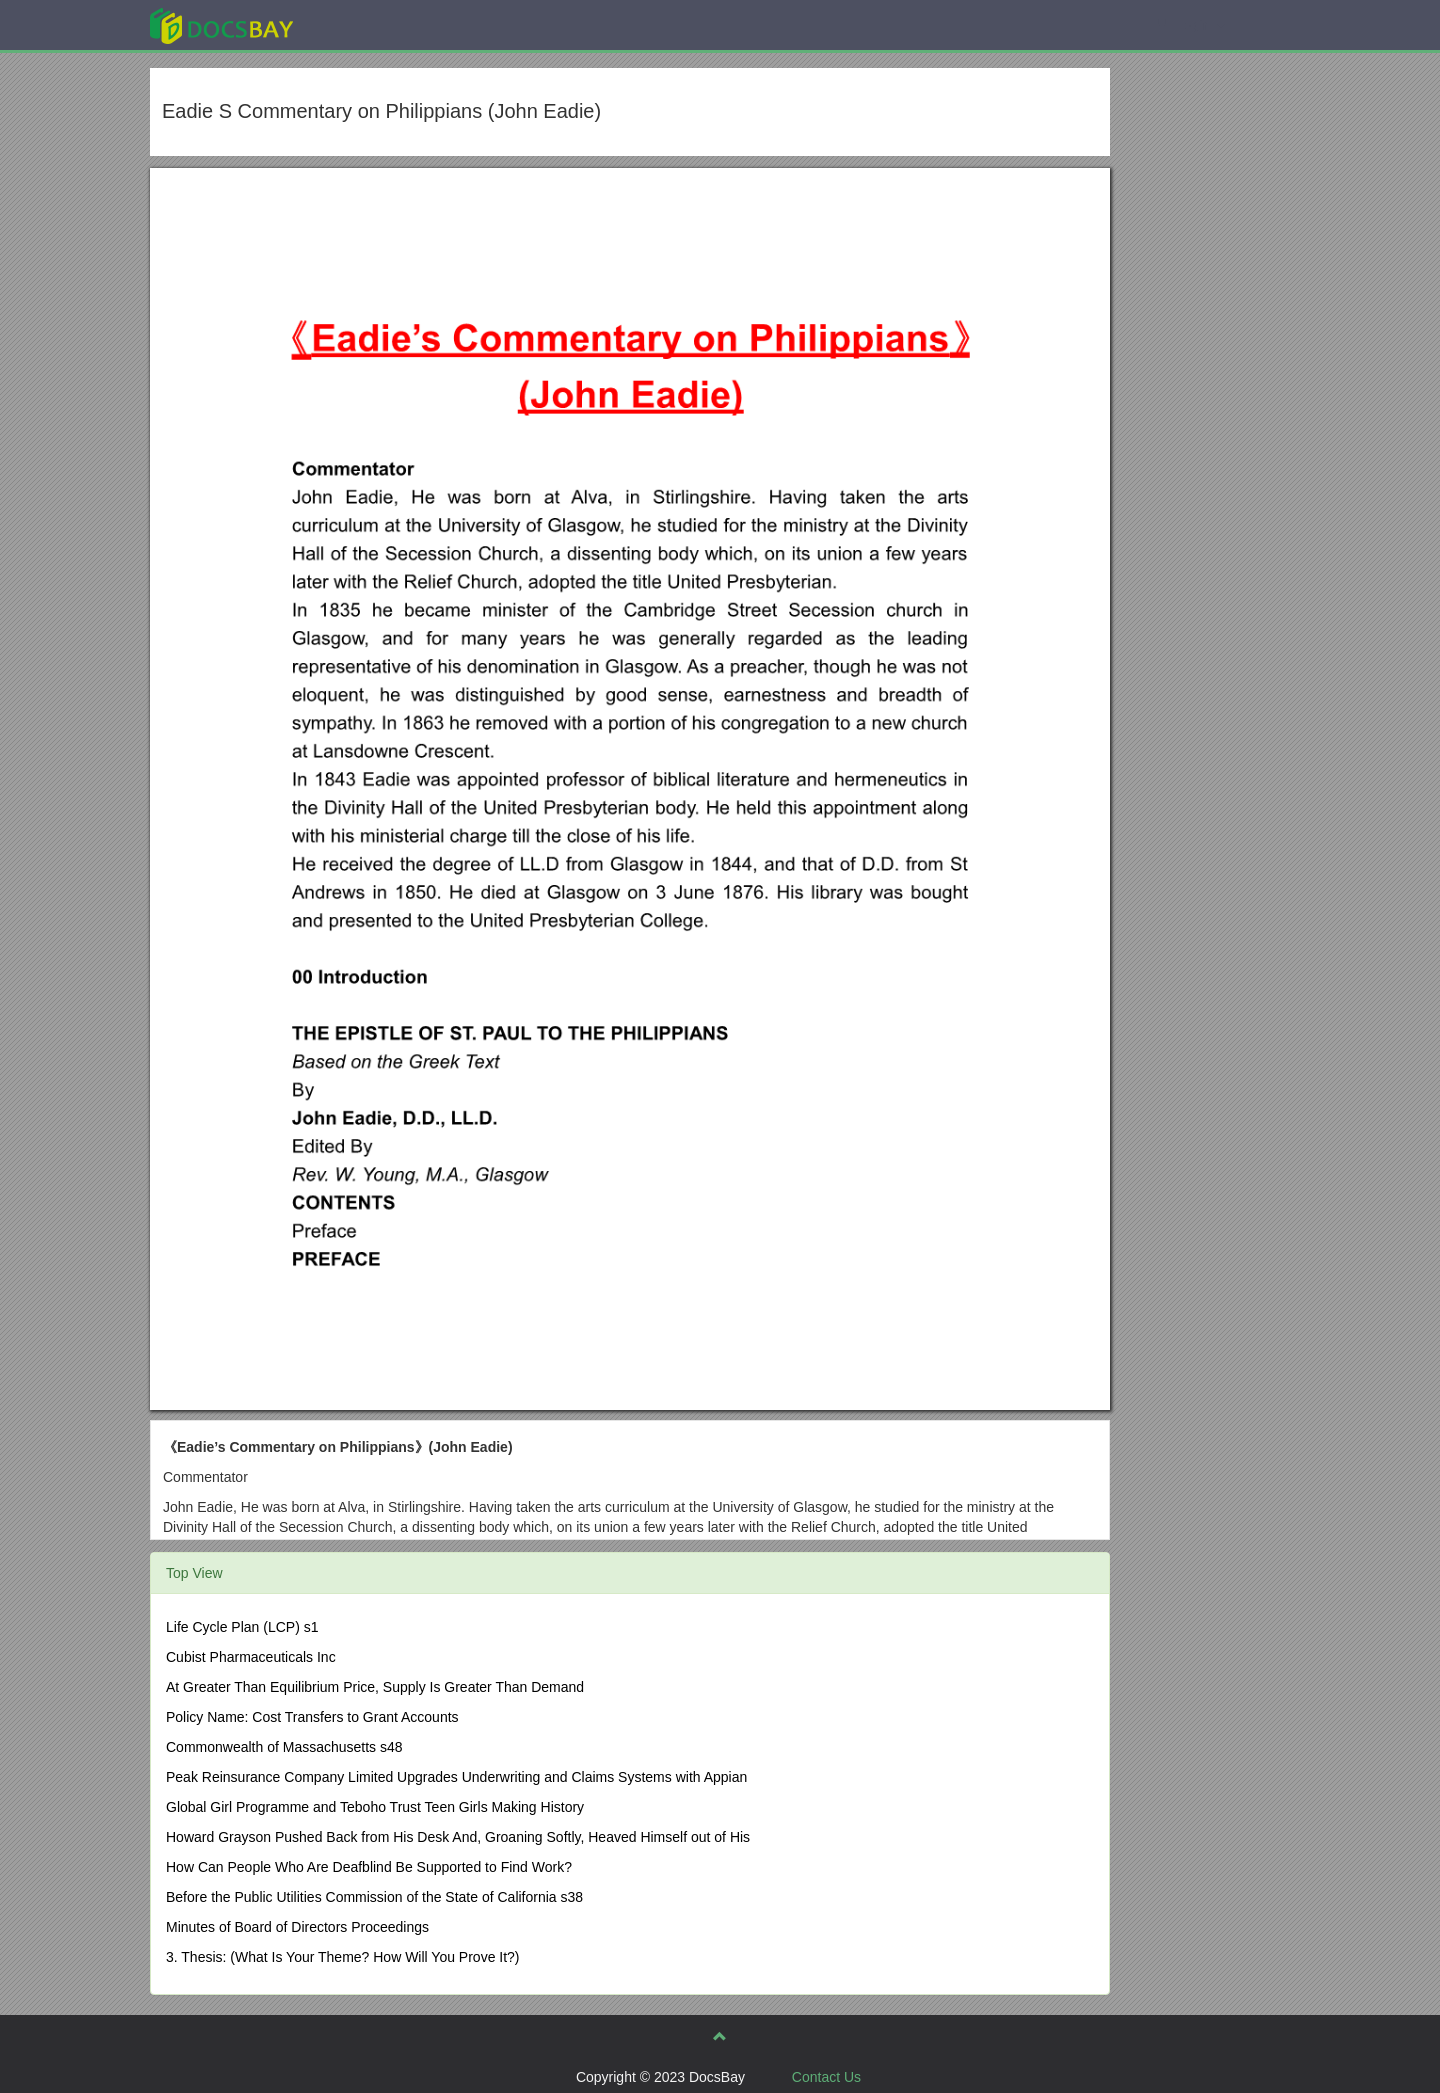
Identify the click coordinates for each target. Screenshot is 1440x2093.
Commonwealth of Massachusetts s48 (284, 1747)
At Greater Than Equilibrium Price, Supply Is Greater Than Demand (375, 1687)
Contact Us (826, 2077)
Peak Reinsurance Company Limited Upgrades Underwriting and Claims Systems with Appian (456, 1777)
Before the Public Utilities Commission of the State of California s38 (374, 1897)
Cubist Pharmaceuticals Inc (251, 1657)
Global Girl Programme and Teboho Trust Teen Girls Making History (375, 1807)
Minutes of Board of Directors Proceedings (297, 1927)
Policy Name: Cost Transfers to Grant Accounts (312, 1717)
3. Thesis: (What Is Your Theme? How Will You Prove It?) (343, 1957)
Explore (371, 24)
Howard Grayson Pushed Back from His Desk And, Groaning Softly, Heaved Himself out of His (458, 1837)
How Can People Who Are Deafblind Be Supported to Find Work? (369, 1867)
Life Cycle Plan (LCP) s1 (242, 1627)
